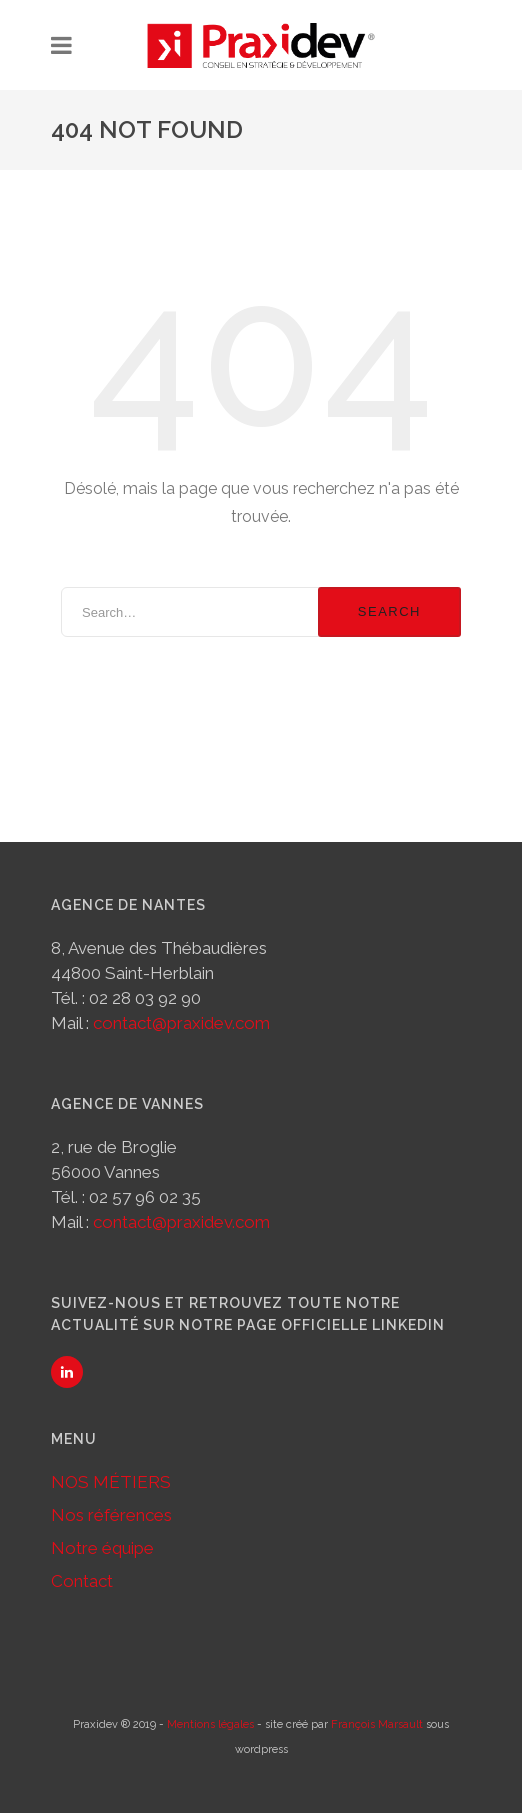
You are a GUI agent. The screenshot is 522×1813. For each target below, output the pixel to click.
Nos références (111, 1515)
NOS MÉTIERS (111, 1482)
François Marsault (377, 1724)
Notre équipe (102, 1548)
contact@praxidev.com (181, 1023)
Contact (82, 1581)
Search (389, 611)
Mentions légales (210, 1724)
